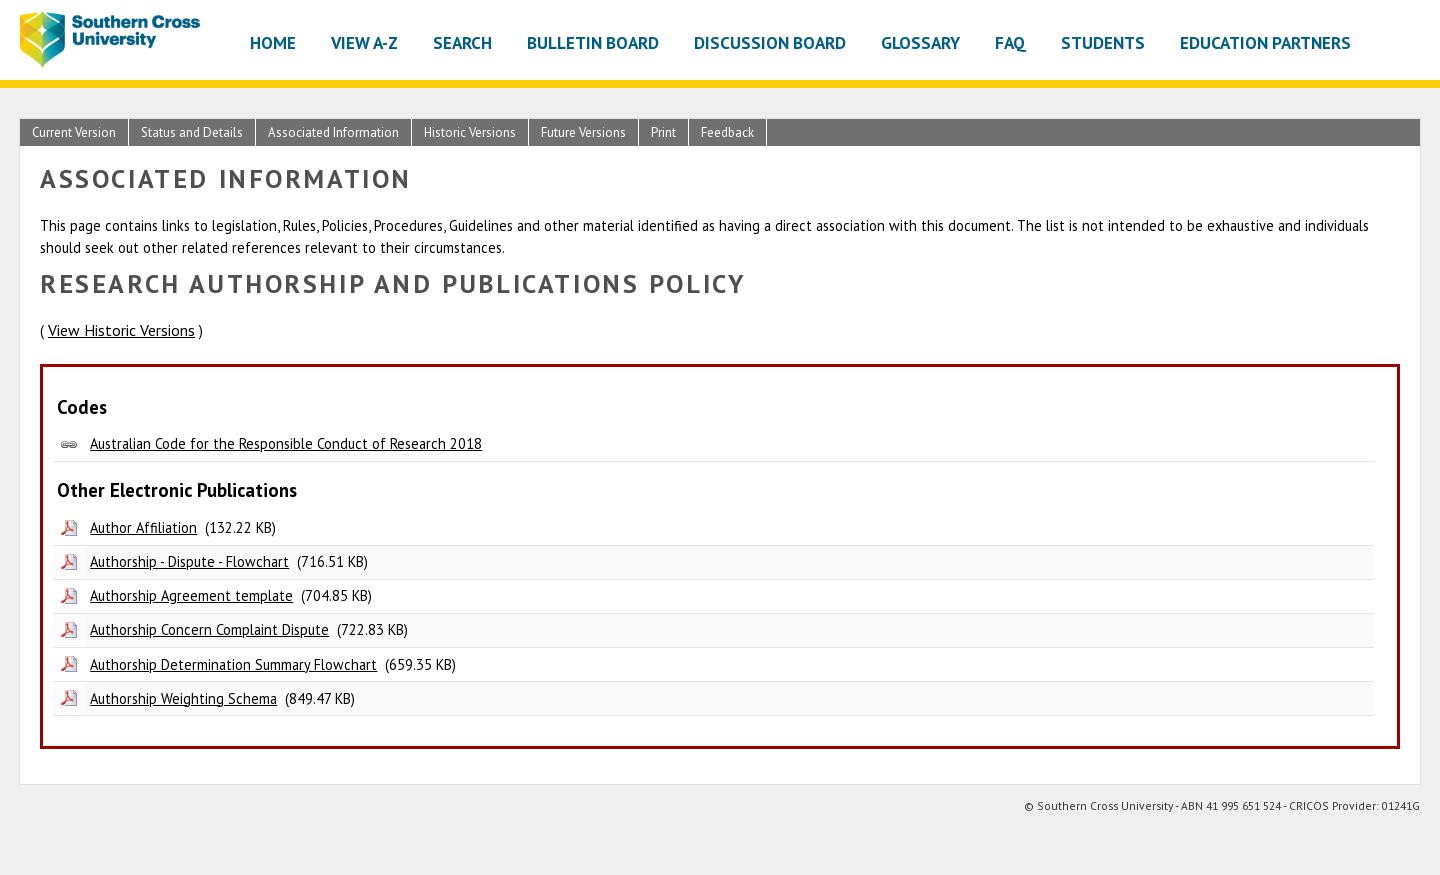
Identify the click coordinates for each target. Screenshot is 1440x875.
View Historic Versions (121, 330)
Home (273, 42)
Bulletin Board (593, 42)
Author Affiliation (143, 527)
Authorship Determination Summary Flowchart (233, 664)
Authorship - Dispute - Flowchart (189, 561)
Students (1103, 42)
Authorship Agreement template (191, 595)
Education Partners (1265, 42)
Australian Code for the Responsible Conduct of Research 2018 (286, 443)
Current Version (74, 132)
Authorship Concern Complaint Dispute (209, 629)
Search (462, 42)
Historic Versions (470, 132)
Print (663, 132)
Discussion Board (770, 42)
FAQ (1010, 42)
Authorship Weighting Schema (183, 698)
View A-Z (364, 42)
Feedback (727, 132)
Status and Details (192, 132)
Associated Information (333, 132)
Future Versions (583, 132)
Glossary (920, 42)
